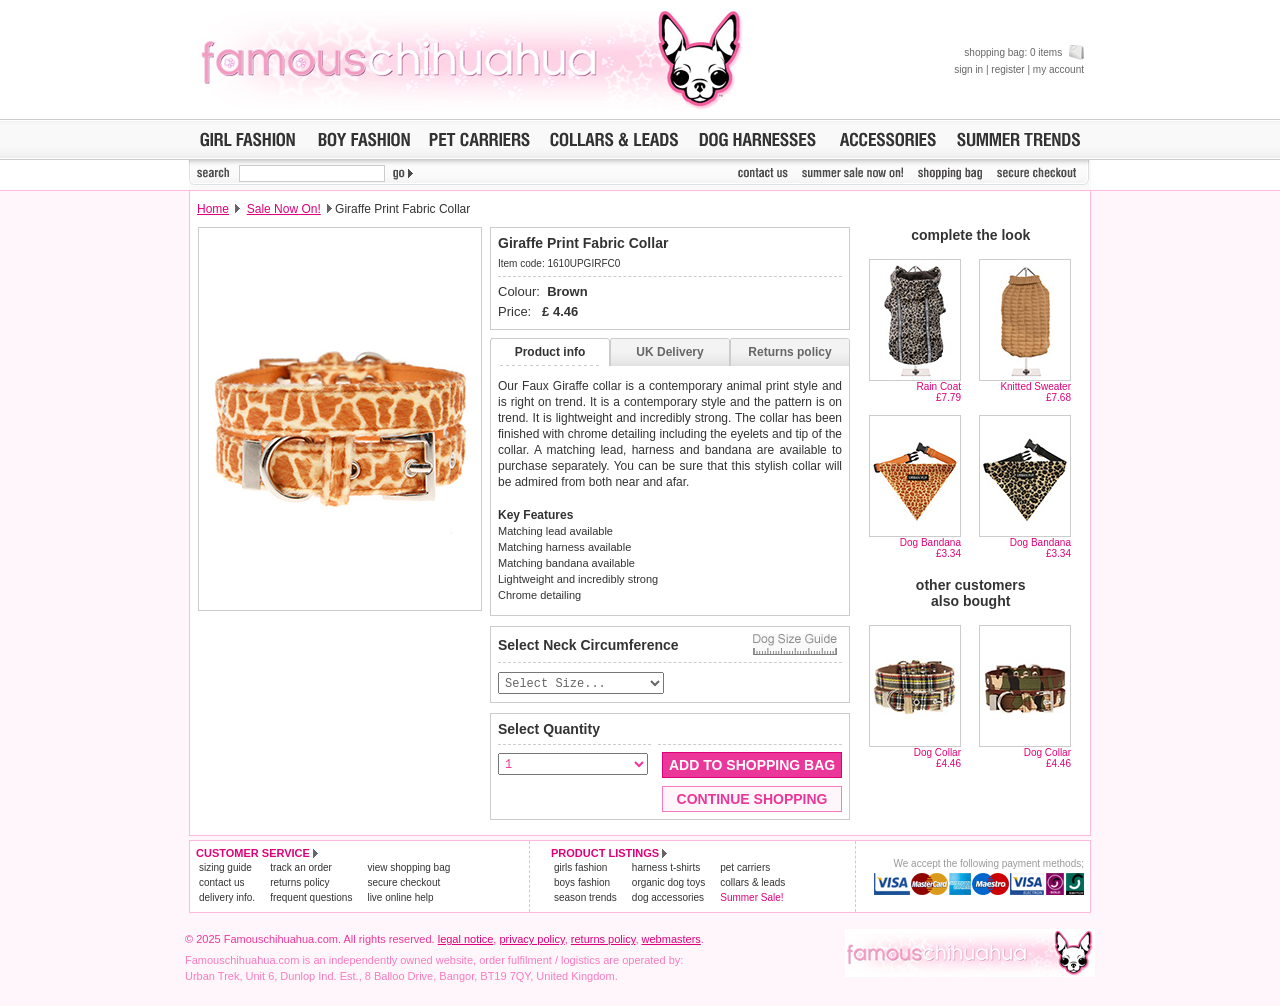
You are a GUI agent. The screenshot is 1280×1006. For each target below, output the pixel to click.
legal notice (466, 940)
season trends (585, 898)
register (1007, 69)
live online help (400, 898)
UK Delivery (669, 352)
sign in (968, 69)
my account (1058, 69)
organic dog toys (668, 883)
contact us (222, 883)
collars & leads (752, 883)
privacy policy (531, 940)
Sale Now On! (284, 209)
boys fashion (582, 883)
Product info (550, 352)
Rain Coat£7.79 (939, 392)
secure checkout (403, 883)
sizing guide (225, 868)
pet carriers (745, 868)
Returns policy (789, 352)
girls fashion (580, 868)
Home (213, 209)
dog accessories (668, 898)
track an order (301, 868)
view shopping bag (408, 868)
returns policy (299, 883)
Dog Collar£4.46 (937, 758)
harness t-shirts (666, 868)
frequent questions (311, 898)
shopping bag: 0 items (1024, 52)
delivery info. (227, 898)
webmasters (671, 940)
